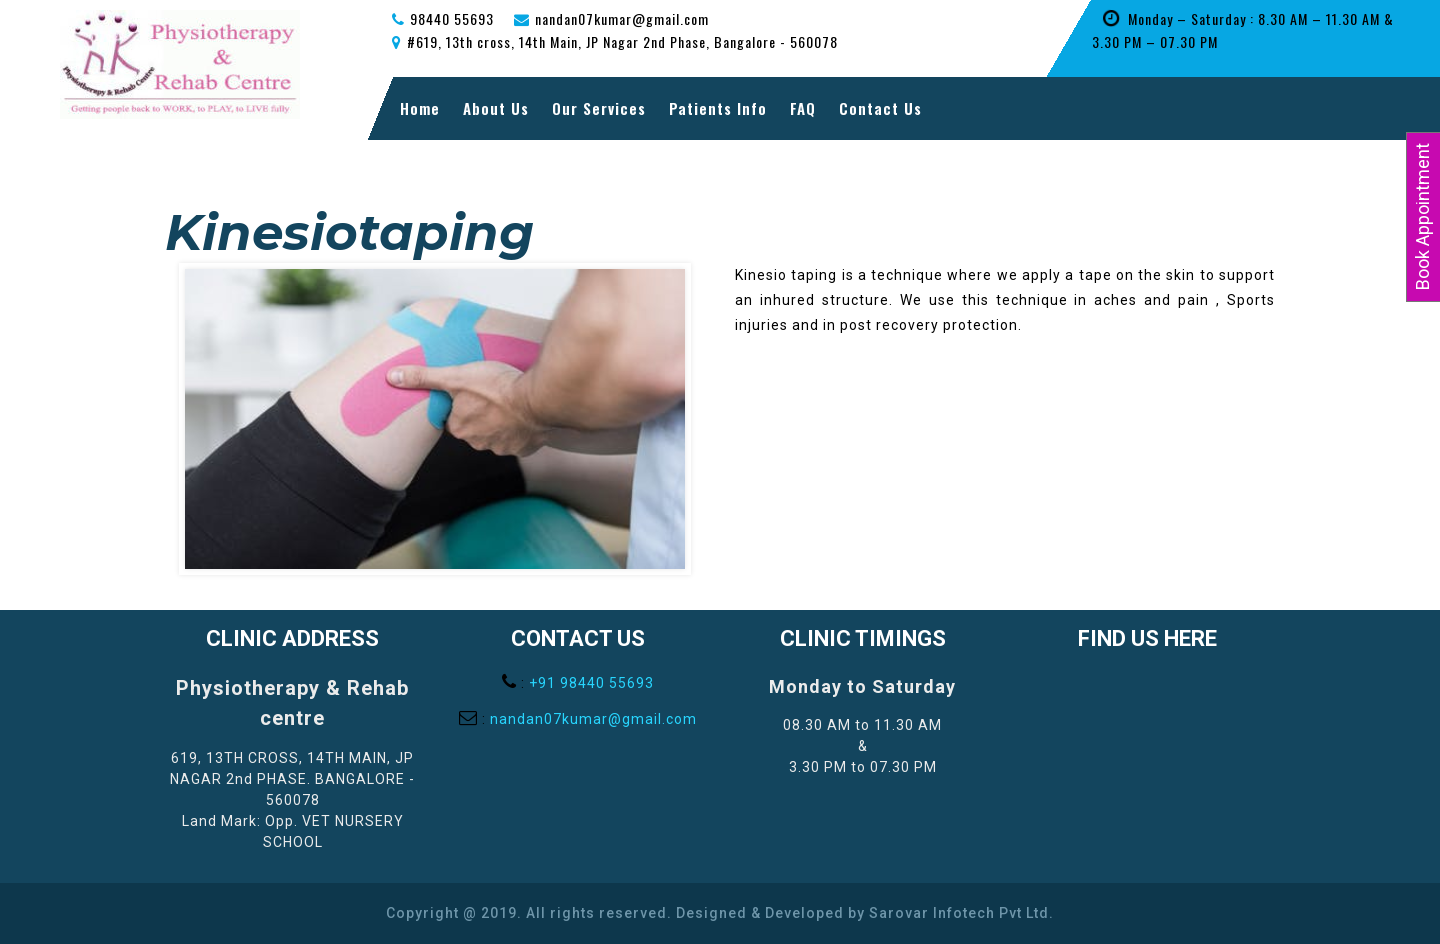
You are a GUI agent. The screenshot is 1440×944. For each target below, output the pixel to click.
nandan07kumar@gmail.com (593, 719)
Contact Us (880, 108)
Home (420, 108)
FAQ (803, 108)
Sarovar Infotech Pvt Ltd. (961, 913)
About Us (496, 108)
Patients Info (718, 108)
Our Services (599, 108)
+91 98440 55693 (591, 683)
